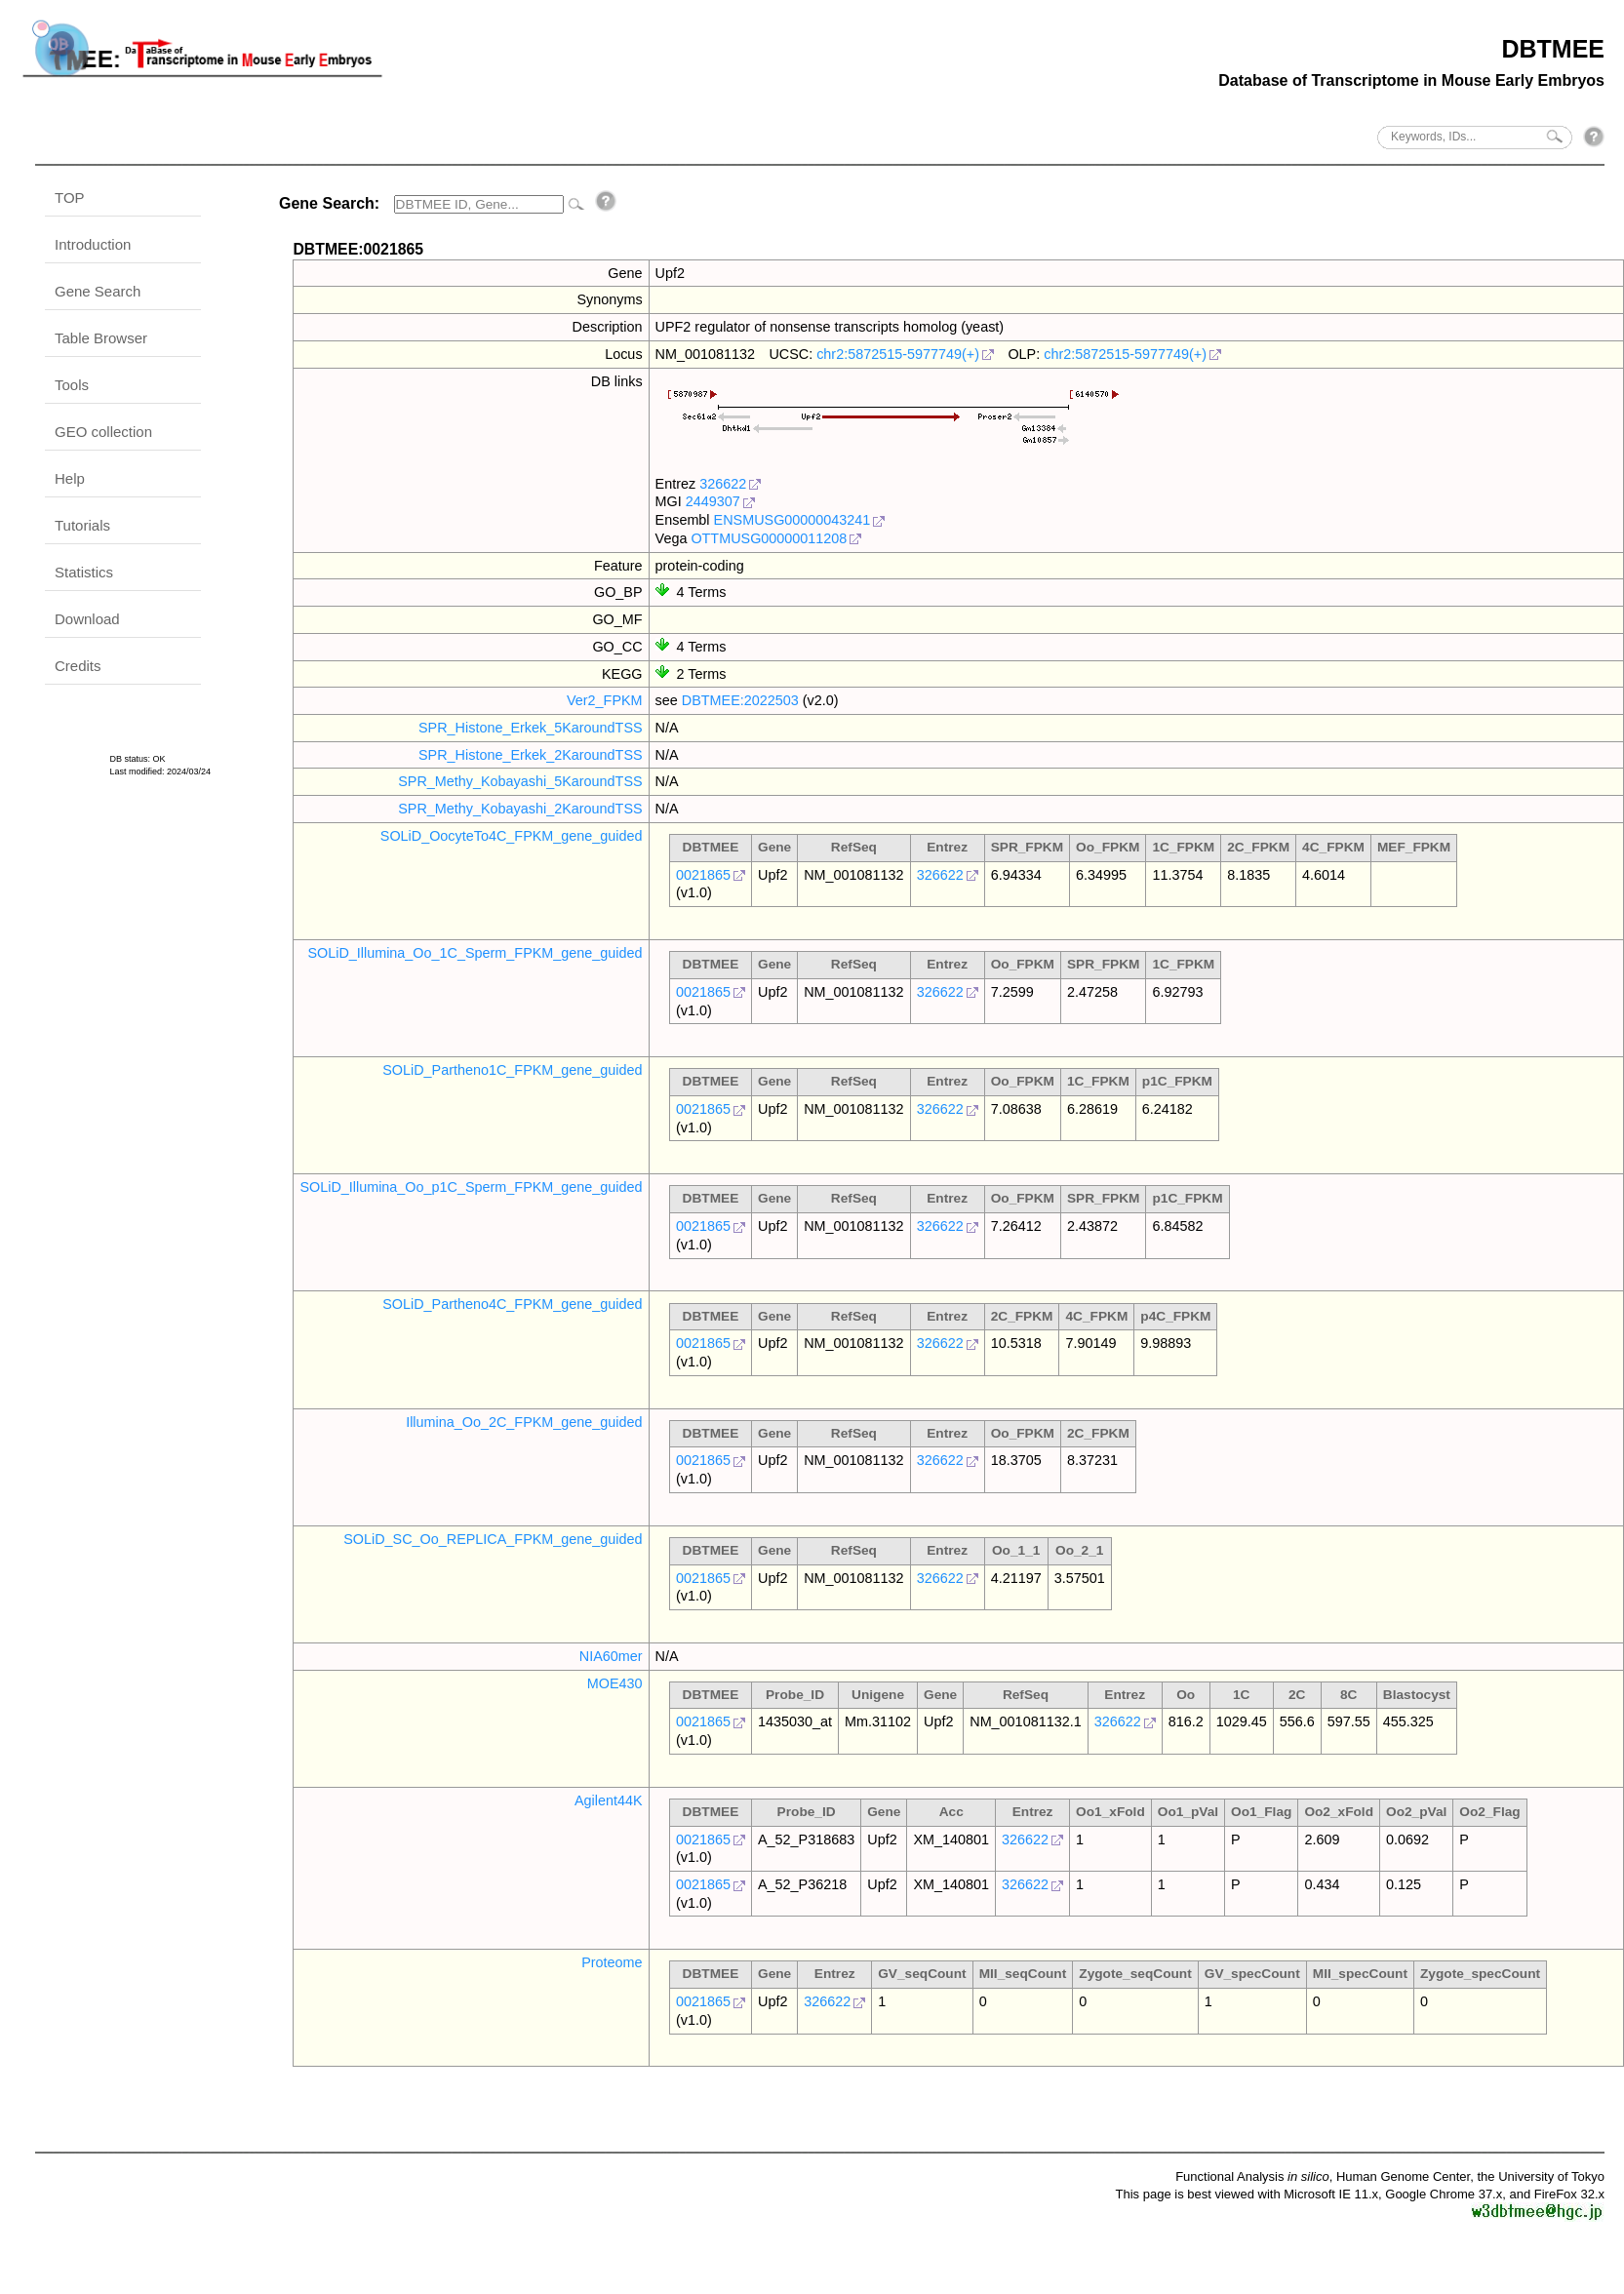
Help (70, 478)
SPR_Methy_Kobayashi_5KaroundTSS (520, 781)
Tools (72, 384)
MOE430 (615, 1683)
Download (87, 619)
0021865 (703, 875)
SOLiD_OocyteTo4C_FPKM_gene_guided (511, 836)
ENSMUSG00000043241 (792, 520)
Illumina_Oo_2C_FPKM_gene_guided (524, 1422)
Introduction (93, 244)
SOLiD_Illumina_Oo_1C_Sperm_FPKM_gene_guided (474, 953)
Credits (78, 665)
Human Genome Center (1403, 2176)
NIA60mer (611, 1656)
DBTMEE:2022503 (740, 700)
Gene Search (97, 291)
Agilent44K (608, 1800)
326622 (722, 484)
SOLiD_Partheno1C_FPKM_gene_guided (512, 1070)
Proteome (611, 1962)
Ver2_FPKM (605, 700)
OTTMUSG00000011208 (769, 538)
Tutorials (82, 525)
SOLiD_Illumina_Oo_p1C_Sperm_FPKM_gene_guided (470, 1187)
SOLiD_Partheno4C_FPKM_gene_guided (512, 1304)
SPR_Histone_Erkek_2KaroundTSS (530, 755)
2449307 (713, 501)
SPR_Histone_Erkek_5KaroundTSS (530, 727)
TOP (70, 197)
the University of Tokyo (1540, 2176)
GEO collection (103, 431)
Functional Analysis (1252, 2176)
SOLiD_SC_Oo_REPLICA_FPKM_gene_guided (492, 1539)
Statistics (84, 572)
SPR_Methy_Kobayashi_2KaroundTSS (520, 808)
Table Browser (101, 338)
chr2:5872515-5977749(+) (897, 354)
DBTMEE (1552, 48)
